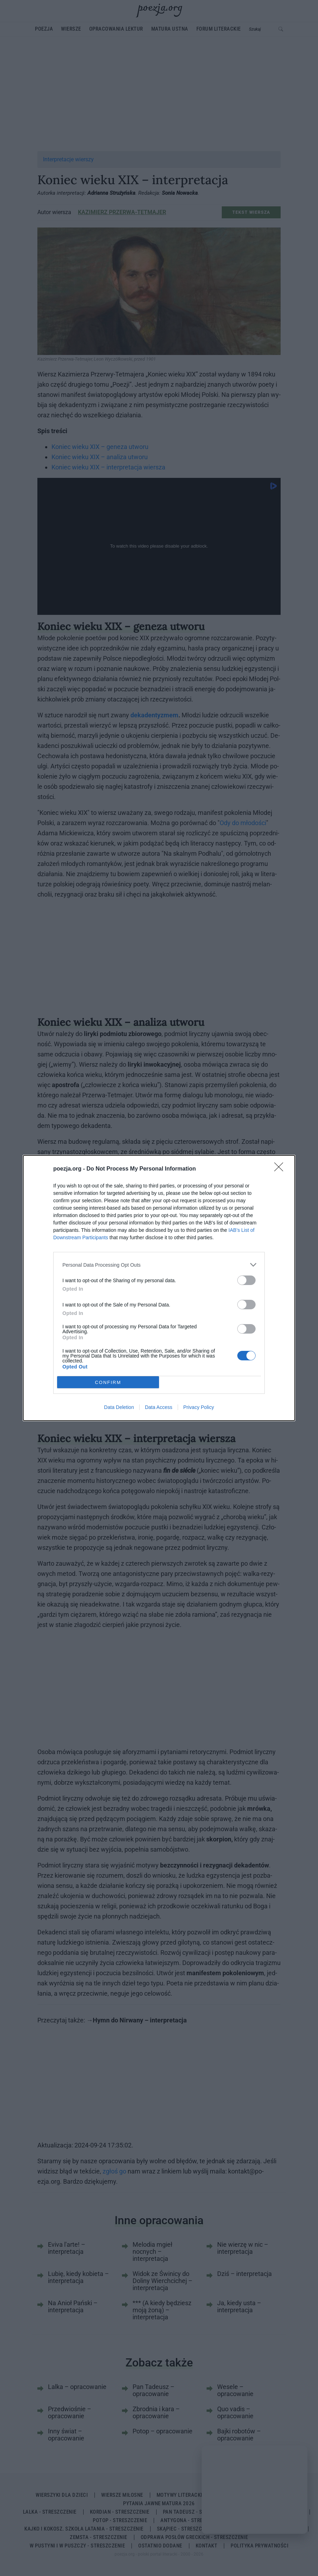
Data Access (158, 1407)
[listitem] (159, 1264)
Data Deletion (119, 1407)
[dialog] (159, 1288)
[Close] (281, 1169)
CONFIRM (108, 1382)
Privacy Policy (198, 1407)
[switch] (246, 1280)
